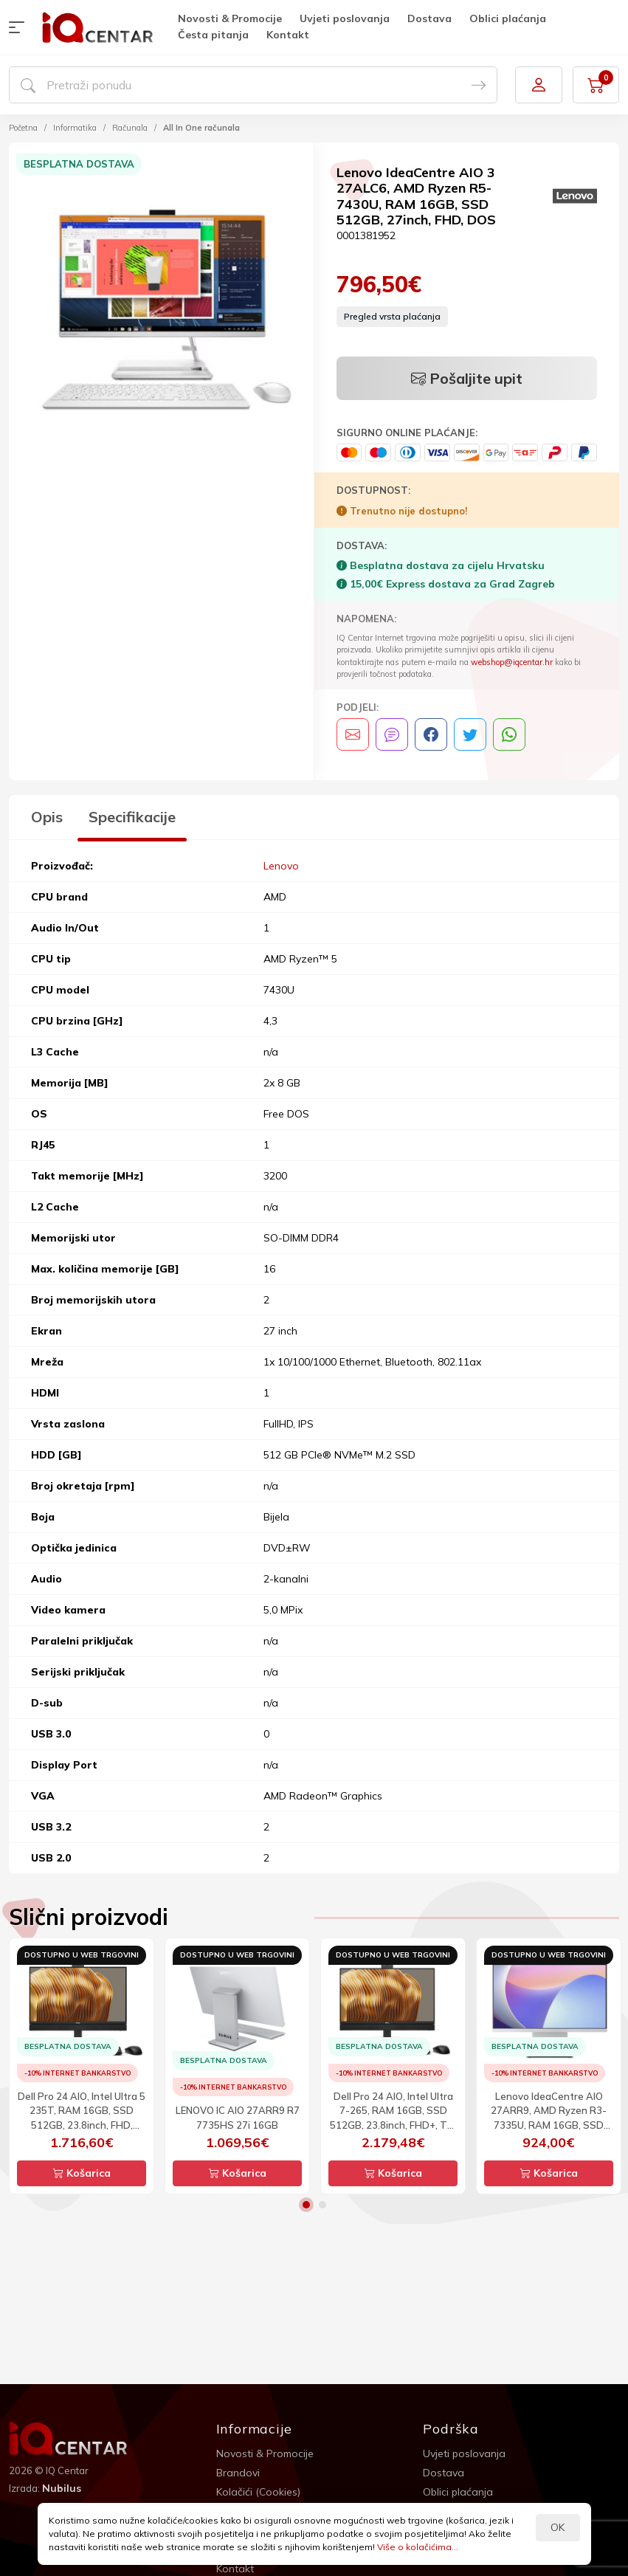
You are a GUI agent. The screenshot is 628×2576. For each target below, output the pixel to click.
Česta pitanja (213, 34)
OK (558, 2527)
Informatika (75, 128)
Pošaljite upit (466, 378)
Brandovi (238, 2472)
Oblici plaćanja (507, 18)
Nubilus (61, 2488)
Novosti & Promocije (230, 18)
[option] (161, 297)
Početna (23, 128)
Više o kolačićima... (417, 2546)
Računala (130, 128)
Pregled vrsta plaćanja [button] (392, 316)
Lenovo (281, 865)
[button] (20, 27)
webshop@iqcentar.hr (512, 662)
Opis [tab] (47, 816)
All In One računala (201, 128)
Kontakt (287, 34)
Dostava (429, 18)
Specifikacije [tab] (132, 816)
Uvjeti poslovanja (345, 18)
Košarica (82, 2173)
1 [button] (306, 2204)
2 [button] (322, 2204)
